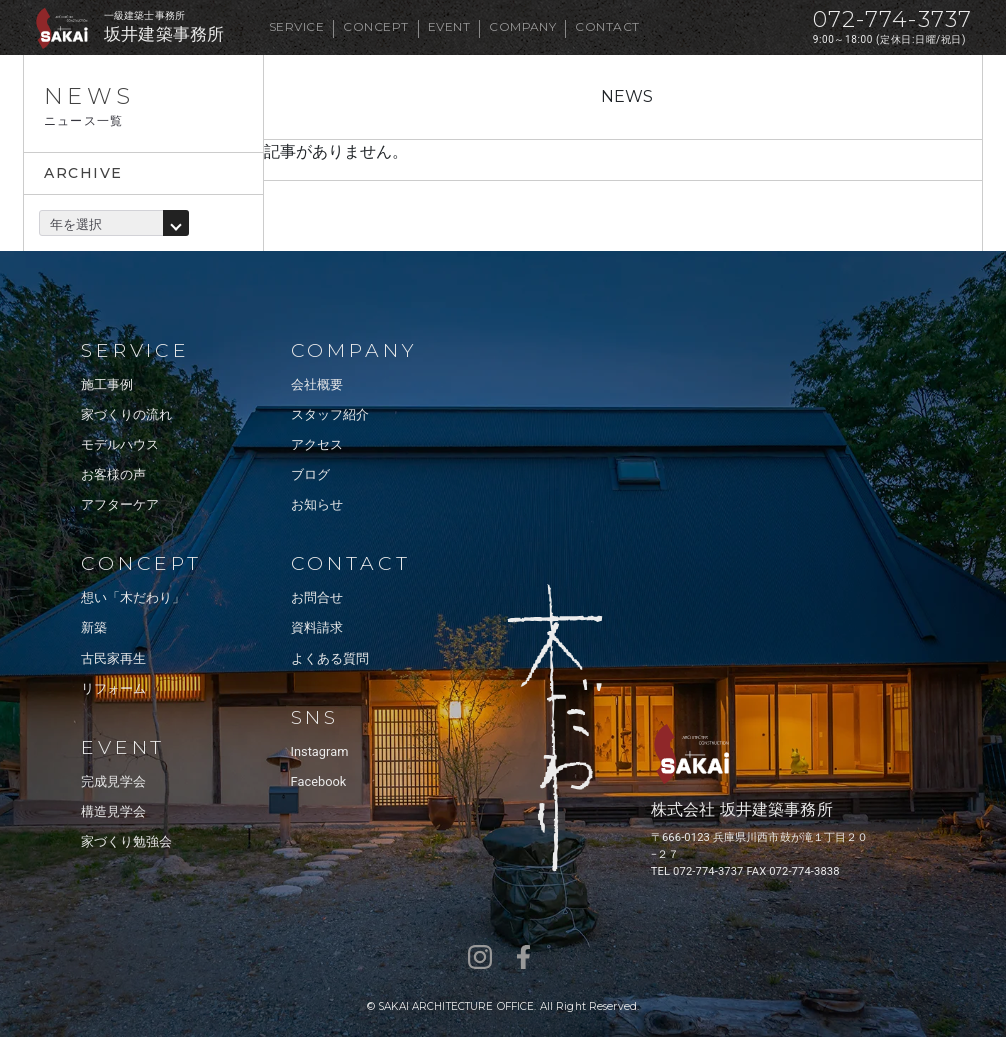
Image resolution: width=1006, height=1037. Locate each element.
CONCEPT (375, 26)
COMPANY (522, 26)
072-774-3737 (892, 19)
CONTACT (607, 26)
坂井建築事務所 (164, 34)
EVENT (449, 26)
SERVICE (296, 26)
